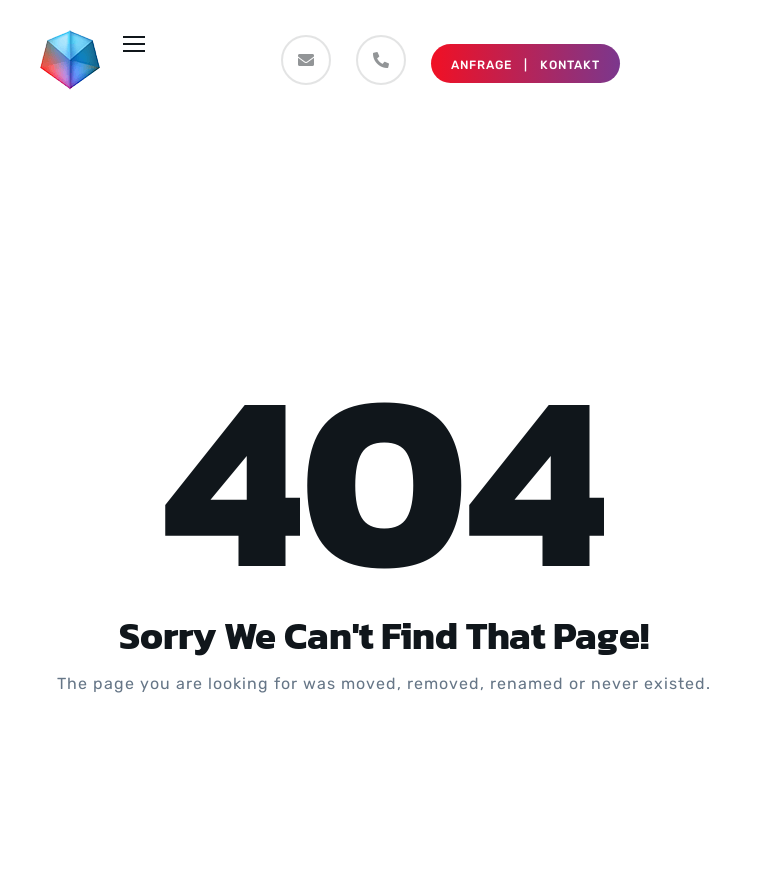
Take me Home (384, 764)
